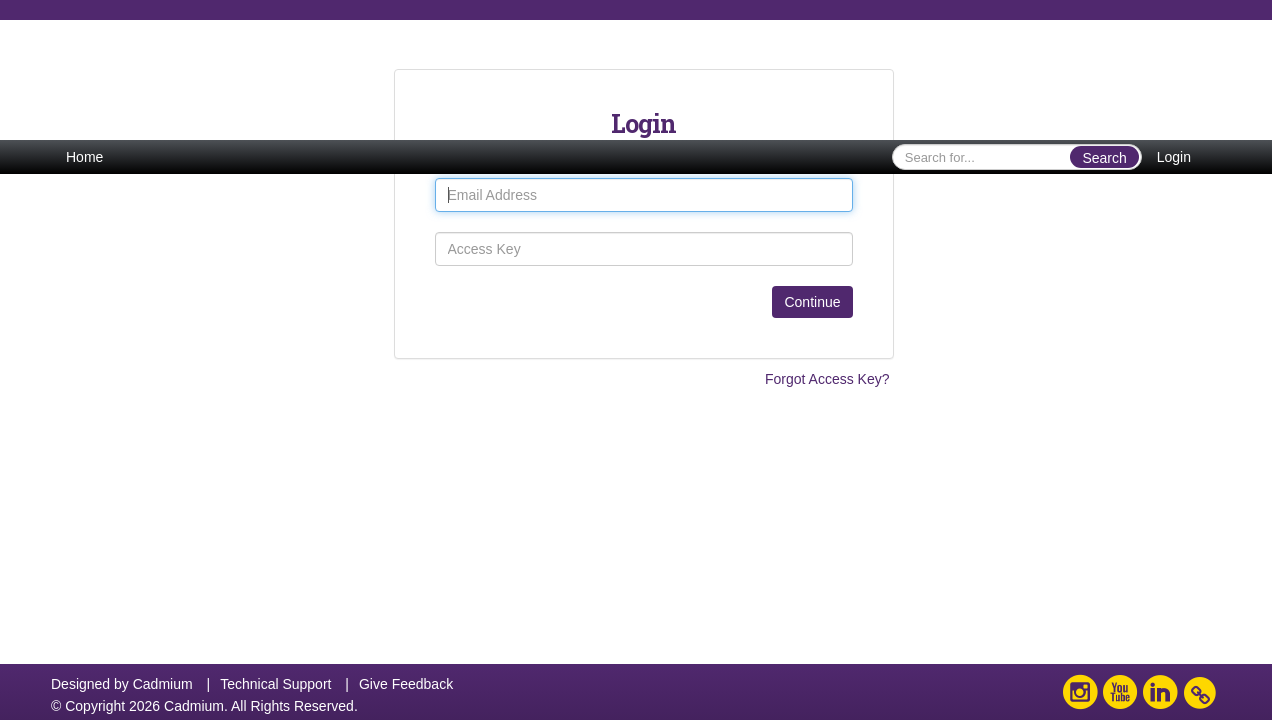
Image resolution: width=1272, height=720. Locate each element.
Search (1104, 158)
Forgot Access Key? (827, 379)
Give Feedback (406, 684)
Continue (812, 302)
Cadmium (163, 684)
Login (1174, 157)
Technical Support (275, 684)
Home (84, 157)
